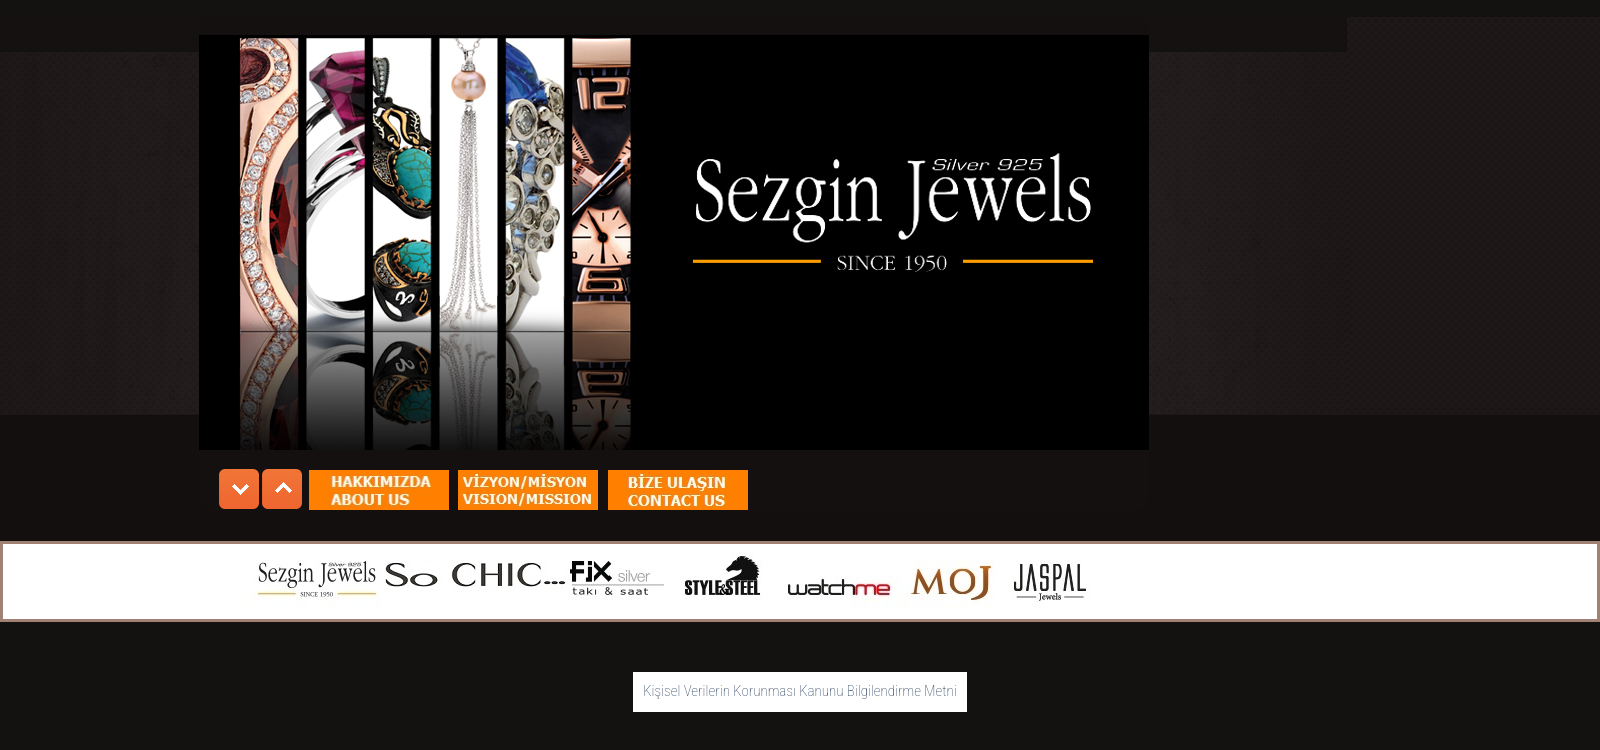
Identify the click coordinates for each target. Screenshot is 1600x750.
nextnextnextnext (282, 489)
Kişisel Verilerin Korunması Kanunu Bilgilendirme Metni (800, 691)
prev (239, 489)
